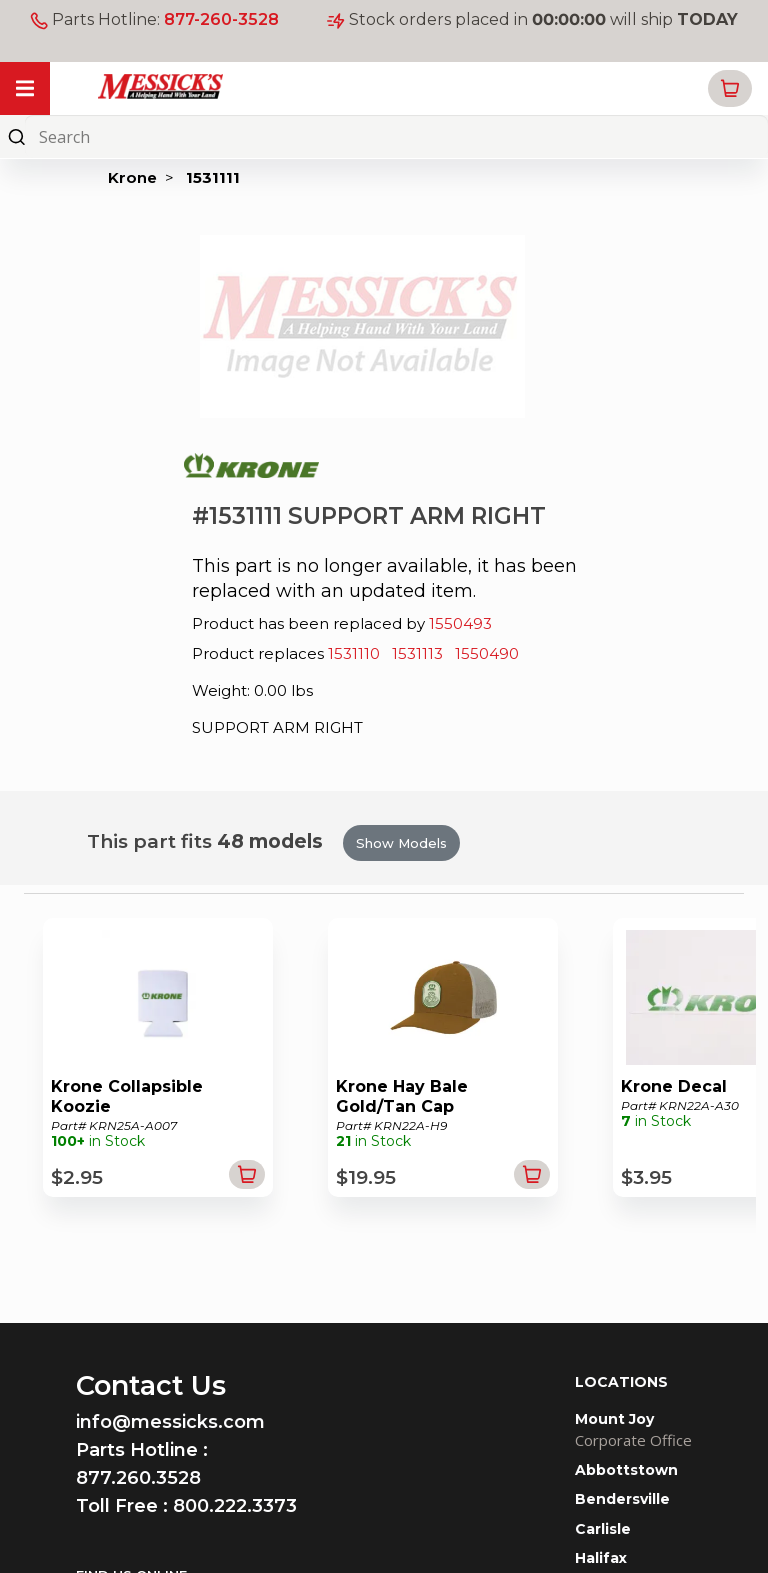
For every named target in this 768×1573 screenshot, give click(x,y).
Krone (132, 177)
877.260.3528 (138, 1478)
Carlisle (603, 1529)
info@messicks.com (170, 1422)
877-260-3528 (221, 19)
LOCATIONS (621, 1382)
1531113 (417, 653)
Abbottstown (626, 1470)
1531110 (354, 653)
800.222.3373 (235, 1506)
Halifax (601, 1558)
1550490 (487, 653)
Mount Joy (614, 1419)
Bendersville (622, 1499)
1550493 (460, 623)
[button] (730, 88)
